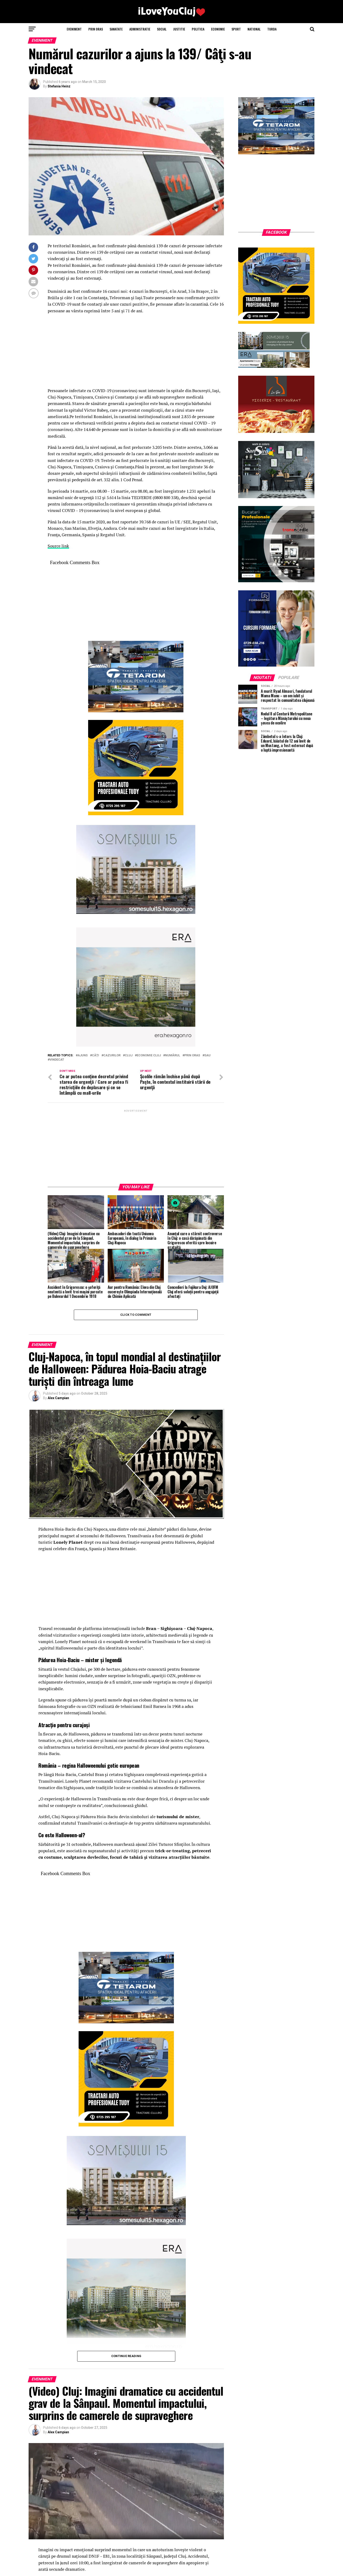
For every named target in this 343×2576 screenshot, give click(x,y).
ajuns (83, 1055)
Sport (236, 28)
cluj (128, 1055)
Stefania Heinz (59, 86)
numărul (172, 1055)
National (254, 28)
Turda (272, 28)
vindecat (57, 1059)
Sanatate (116, 28)
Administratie (139, 28)
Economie (218, 28)
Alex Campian (58, 1398)
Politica (198, 28)
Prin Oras (95, 28)
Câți (95, 1055)
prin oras (192, 1055)
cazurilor (112, 1055)
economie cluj (149, 1055)
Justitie (179, 28)
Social (161, 28)
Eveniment (74, 28)
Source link (58, 546)
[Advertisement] (136, 352)
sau (207, 1055)
